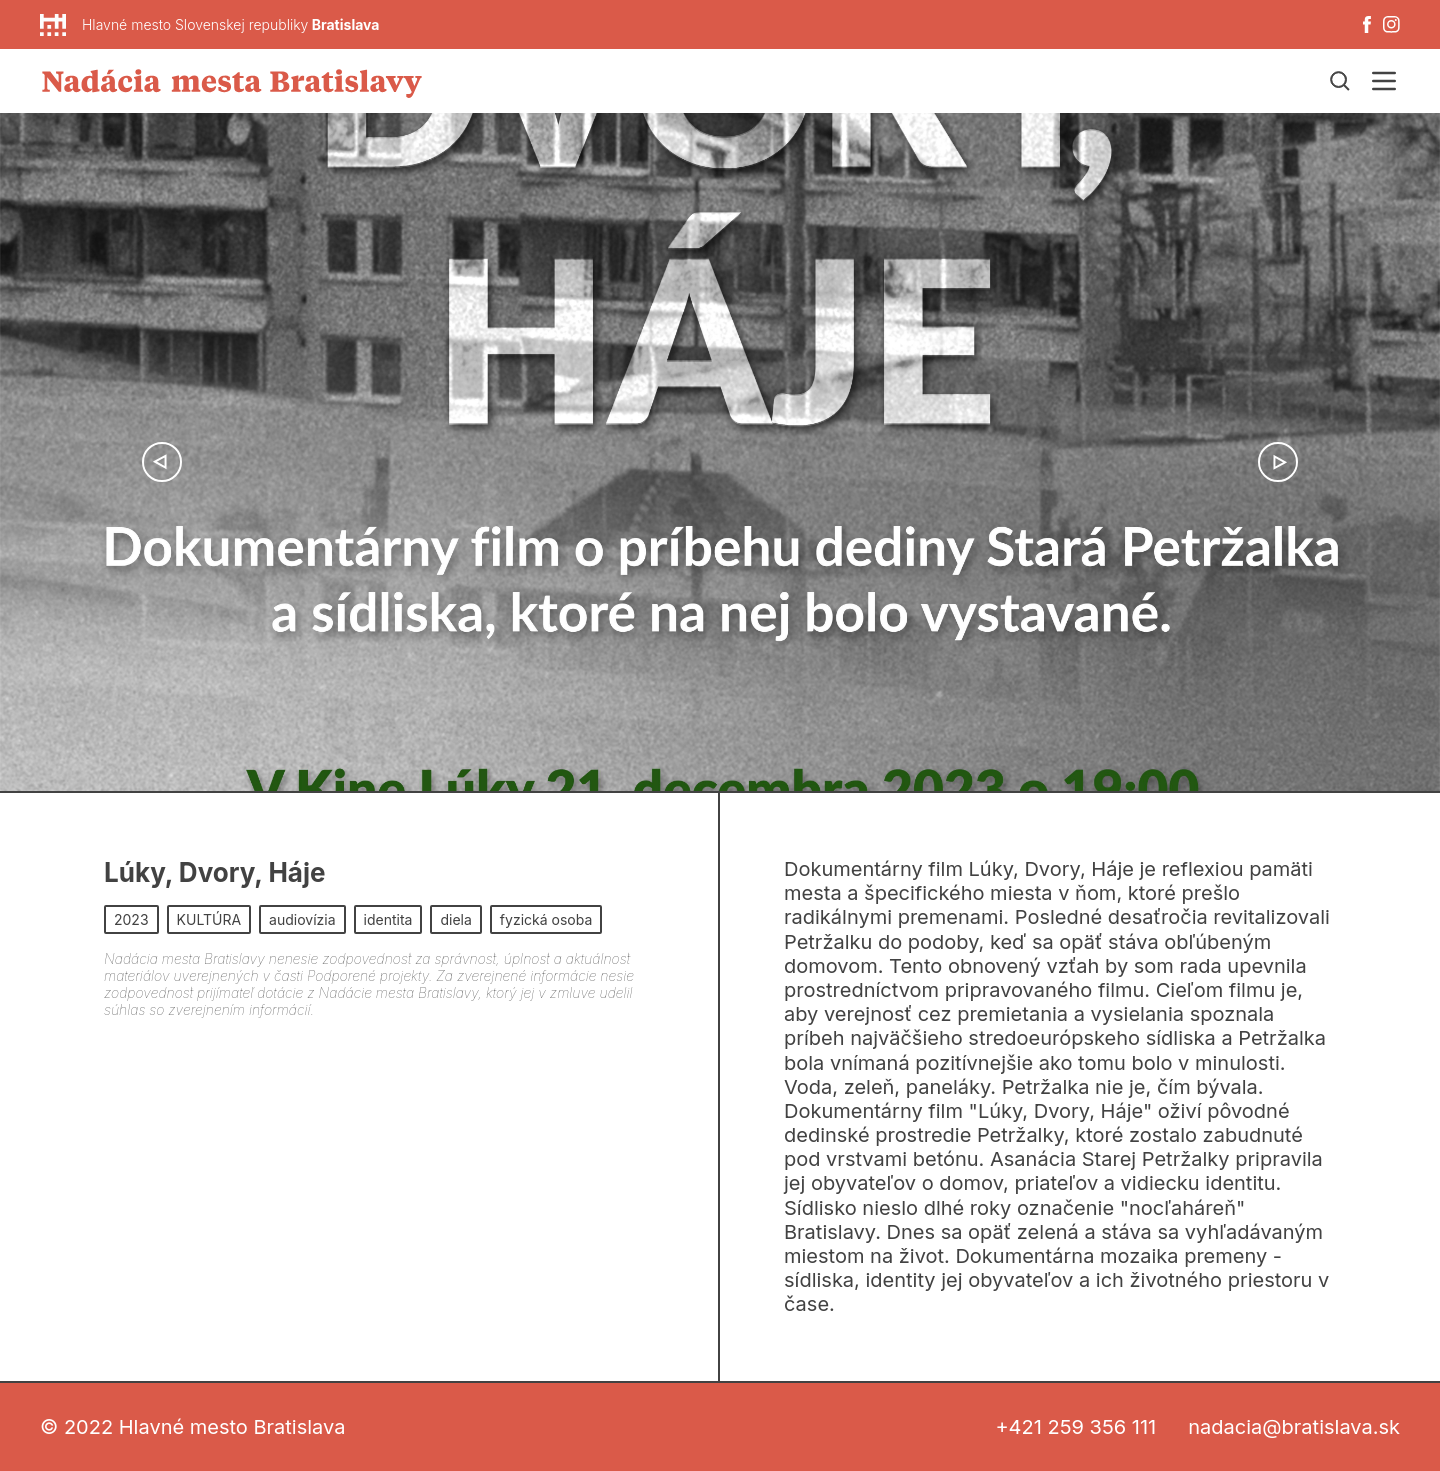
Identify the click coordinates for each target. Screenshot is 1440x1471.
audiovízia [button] (302, 919)
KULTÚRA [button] (209, 919)
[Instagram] (1391, 24)
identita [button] (388, 919)
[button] (162, 462)
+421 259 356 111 (1075, 1427)
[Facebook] (1367, 24)
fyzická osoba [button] (546, 919)
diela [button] (455, 919)
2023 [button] (131, 919)
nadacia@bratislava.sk (1294, 1427)
